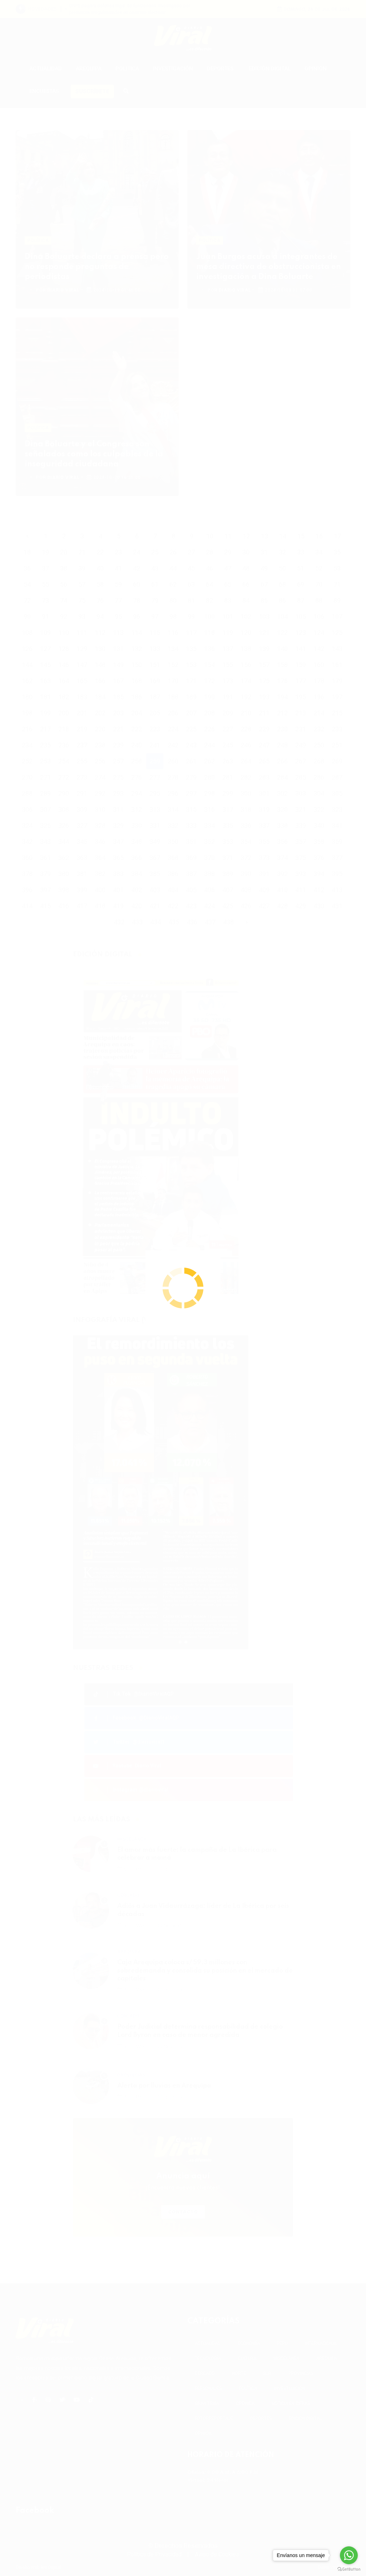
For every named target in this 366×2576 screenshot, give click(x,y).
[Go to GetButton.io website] (348, 2569)
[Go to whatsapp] (349, 2555)
